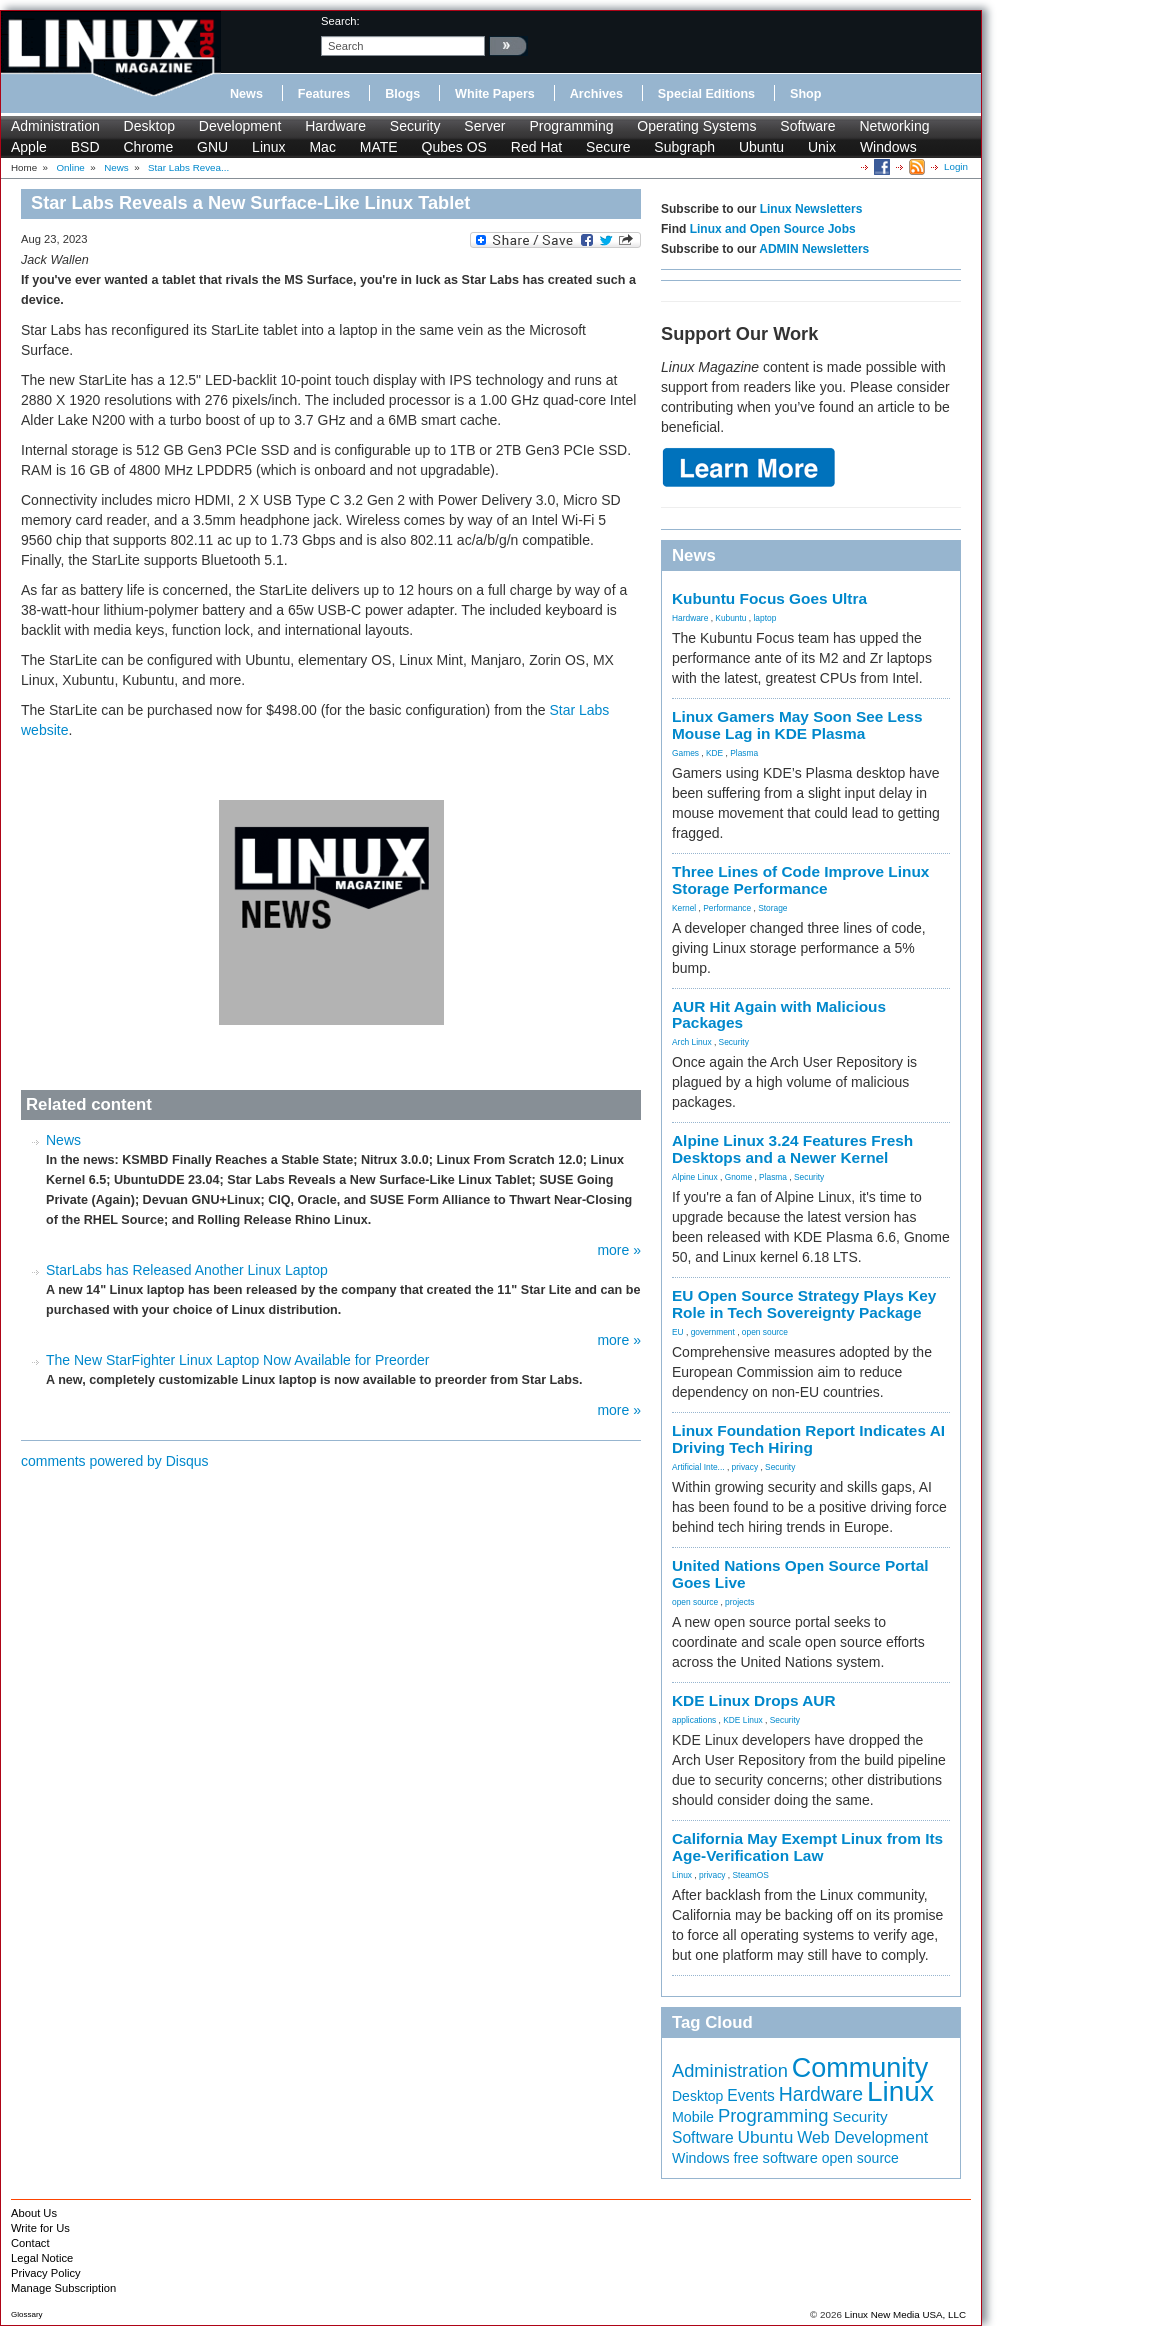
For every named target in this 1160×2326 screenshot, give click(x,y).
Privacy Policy (46, 2273)
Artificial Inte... (698, 1467)
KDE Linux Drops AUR (754, 1700)
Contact (30, 2243)
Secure (608, 147)
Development (240, 126)
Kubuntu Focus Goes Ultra (769, 598)
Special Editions (706, 94)
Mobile (693, 2117)
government (713, 1332)
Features (324, 94)
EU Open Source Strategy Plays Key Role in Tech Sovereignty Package (804, 1304)
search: (340, 21)
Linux (268, 147)
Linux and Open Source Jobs (773, 229)
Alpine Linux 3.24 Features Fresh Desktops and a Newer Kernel (792, 1149)
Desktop (149, 126)
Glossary (27, 2314)
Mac (322, 147)
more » (619, 1250)
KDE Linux (743, 1720)
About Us (34, 2213)
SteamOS (751, 1875)
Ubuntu (761, 147)
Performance (727, 908)
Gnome (738, 1177)
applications (694, 1720)
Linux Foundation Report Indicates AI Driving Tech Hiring (808, 1439)
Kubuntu (730, 618)
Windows (888, 147)
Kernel (684, 908)
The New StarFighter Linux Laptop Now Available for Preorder (237, 1360)
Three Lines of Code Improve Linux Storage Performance (800, 880)
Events (751, 2095)
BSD (85, 147)
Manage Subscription (63, 2288)
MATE (379, 147)
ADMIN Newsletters (814, 249)
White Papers (495, 94)
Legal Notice (42, 2258)
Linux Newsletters (811, 209)
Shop (805, 94)
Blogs (402, 94)
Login (956, 166)
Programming (571, 126)
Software (807, 126)
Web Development (862, 2137)
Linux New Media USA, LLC (905, 2314)
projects (739, 1602)
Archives (596, 94)
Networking (894, 126)
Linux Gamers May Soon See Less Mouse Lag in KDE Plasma (797, 725)
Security (415, 126)
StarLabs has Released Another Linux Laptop (187, 1270)
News (246, 94)
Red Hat (536, 147)
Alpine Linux (695, 1177)
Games (685, 753)
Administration (55, 126)
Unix (822, 147)
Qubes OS (454, 147)
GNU (212, 147)
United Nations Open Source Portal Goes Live (800, 1574)
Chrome (148, 147)
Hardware (335, 126)
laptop (764, 618)
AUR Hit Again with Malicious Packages (779, 1015)
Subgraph (684, 147)
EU (678, 1332)
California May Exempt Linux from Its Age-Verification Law (807, 1847)
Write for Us (40, 2228)
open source (765, 1332)
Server (484, 126)
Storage (772, 908)
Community (860, 2068)
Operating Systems (696, 126)
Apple (29, 147)
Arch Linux (692, 1042)
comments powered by (115, 1461)
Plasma (744, 753)
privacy (745, 1467)
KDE (714, 753)
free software (775, 2158)
